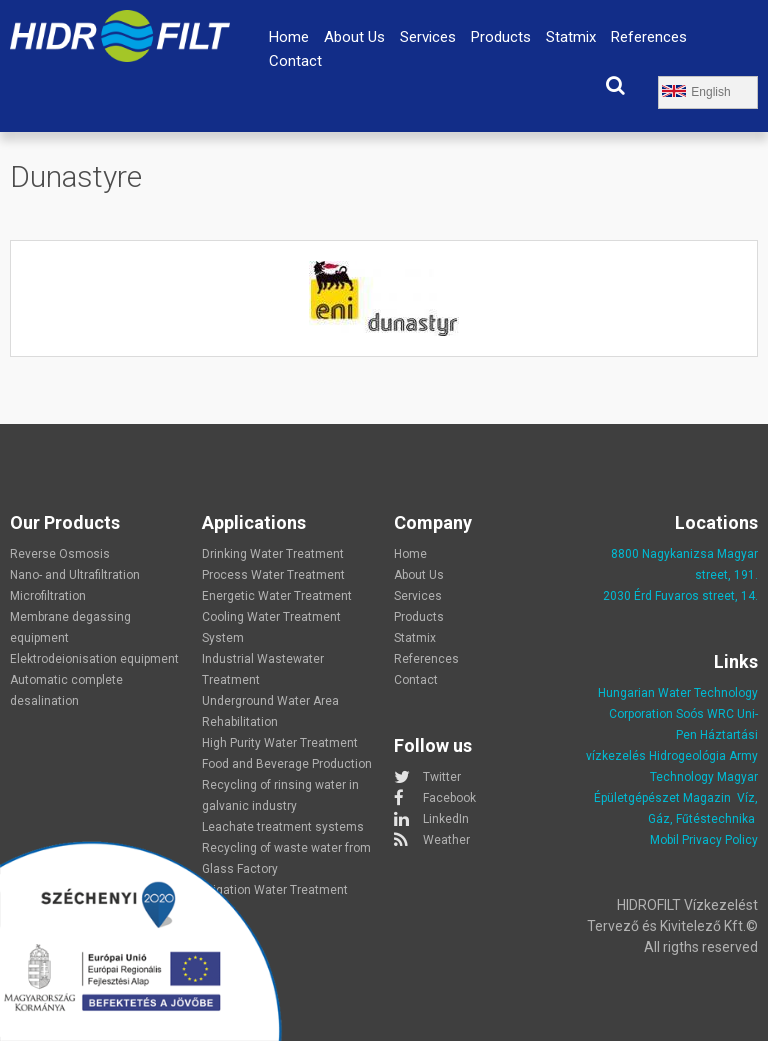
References (649, 37)
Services (428, 37)
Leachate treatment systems (283, 827)
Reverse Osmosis (60, 554)
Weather (446, 840)
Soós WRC (705, 714)
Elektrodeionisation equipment (94, 659)
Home (289, 37)
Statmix (571, 37)
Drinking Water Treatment (273, 554)
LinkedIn (446, 819)
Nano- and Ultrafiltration (75, 575)
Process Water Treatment (273, 575)
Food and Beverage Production (287, 764)
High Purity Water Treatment (280, 743)
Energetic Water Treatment (277, 596)
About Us (354, 37)
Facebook (449, 798)
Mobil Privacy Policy (704, 840)
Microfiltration (48, 596)
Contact (295, 61)
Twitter (442, 777)
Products (501, 37)
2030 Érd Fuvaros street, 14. (680, 596)
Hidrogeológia (687, 756)
